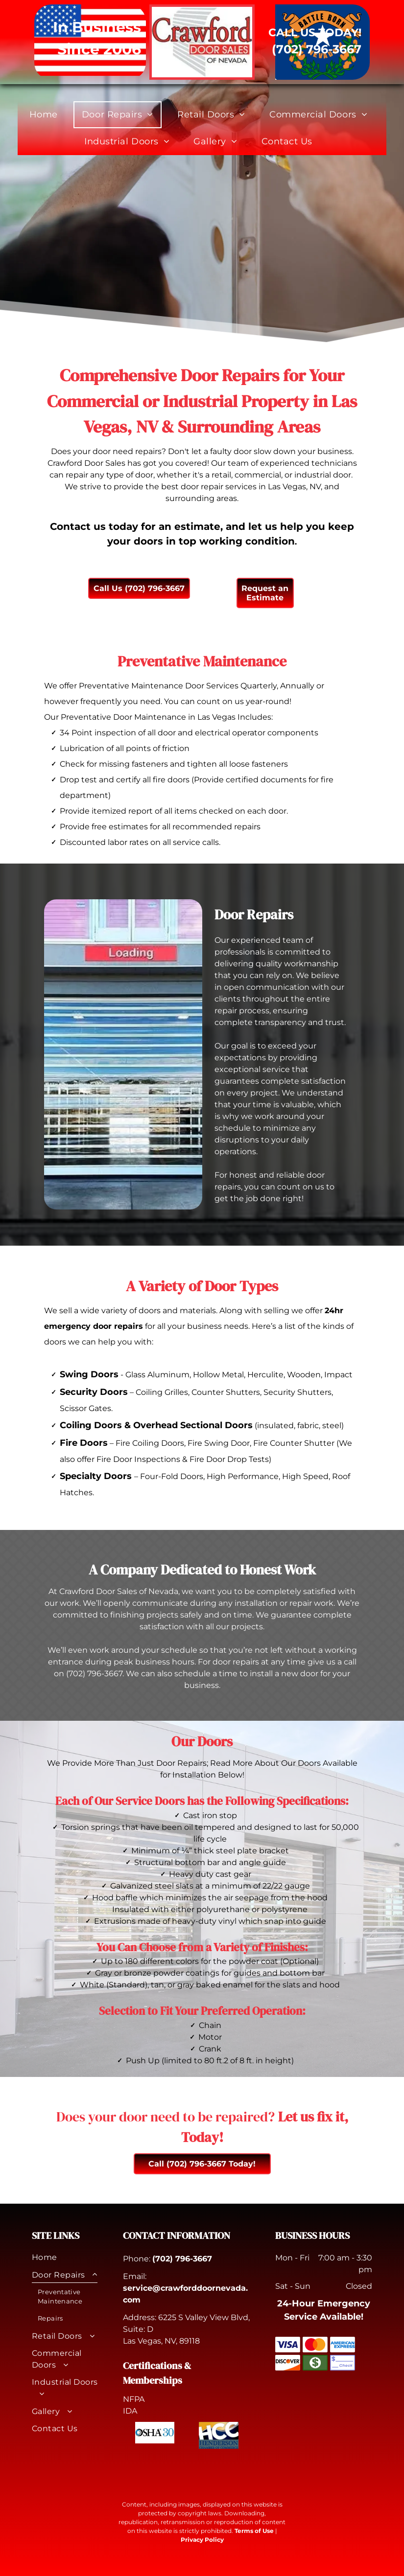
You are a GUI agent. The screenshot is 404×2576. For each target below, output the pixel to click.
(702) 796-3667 (182, 2258)
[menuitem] (47, 114)
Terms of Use (254, 2530)
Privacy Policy (202, 2539)
